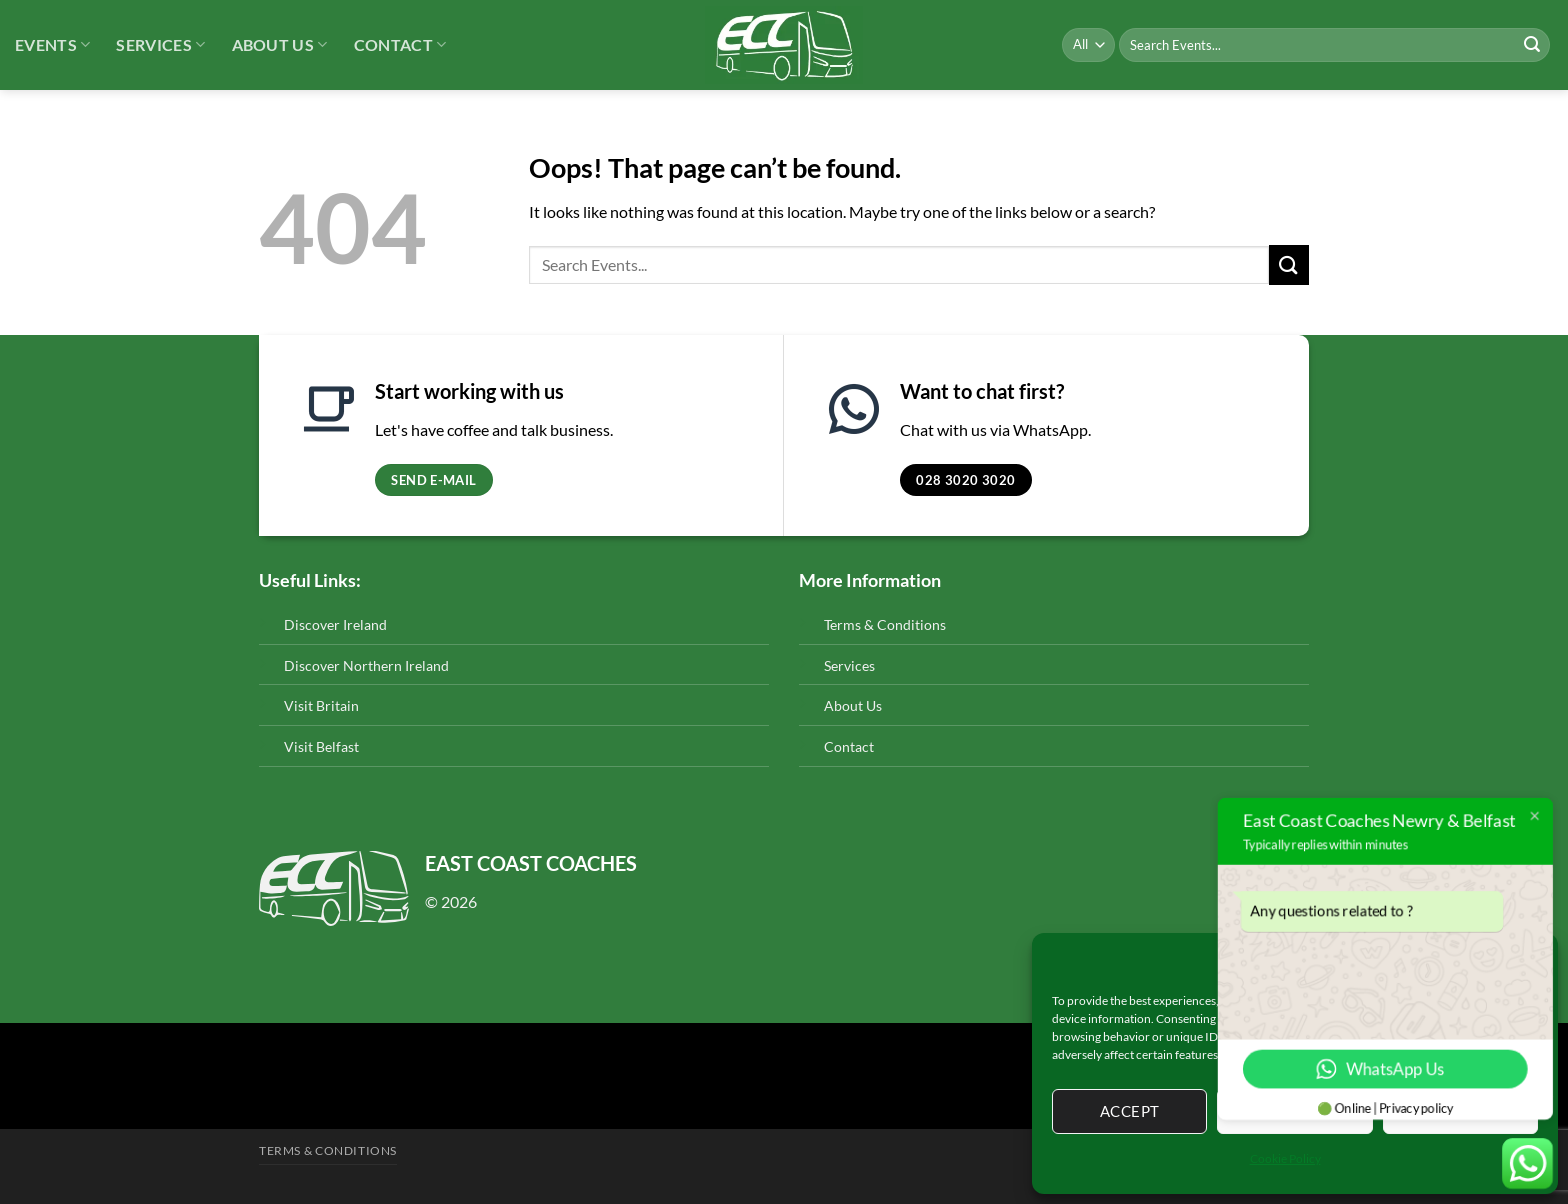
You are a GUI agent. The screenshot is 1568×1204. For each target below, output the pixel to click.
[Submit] (1532, 45)
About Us (280, 45)
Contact (400, 45)
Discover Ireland (335, 624)
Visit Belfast (321, 746)
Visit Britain (321, 705)
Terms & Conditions (885, 624)
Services (160, 45)
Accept (1130, 1111)
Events (52, 45)
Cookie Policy (1285, 1158)
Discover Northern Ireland (366, 665)
